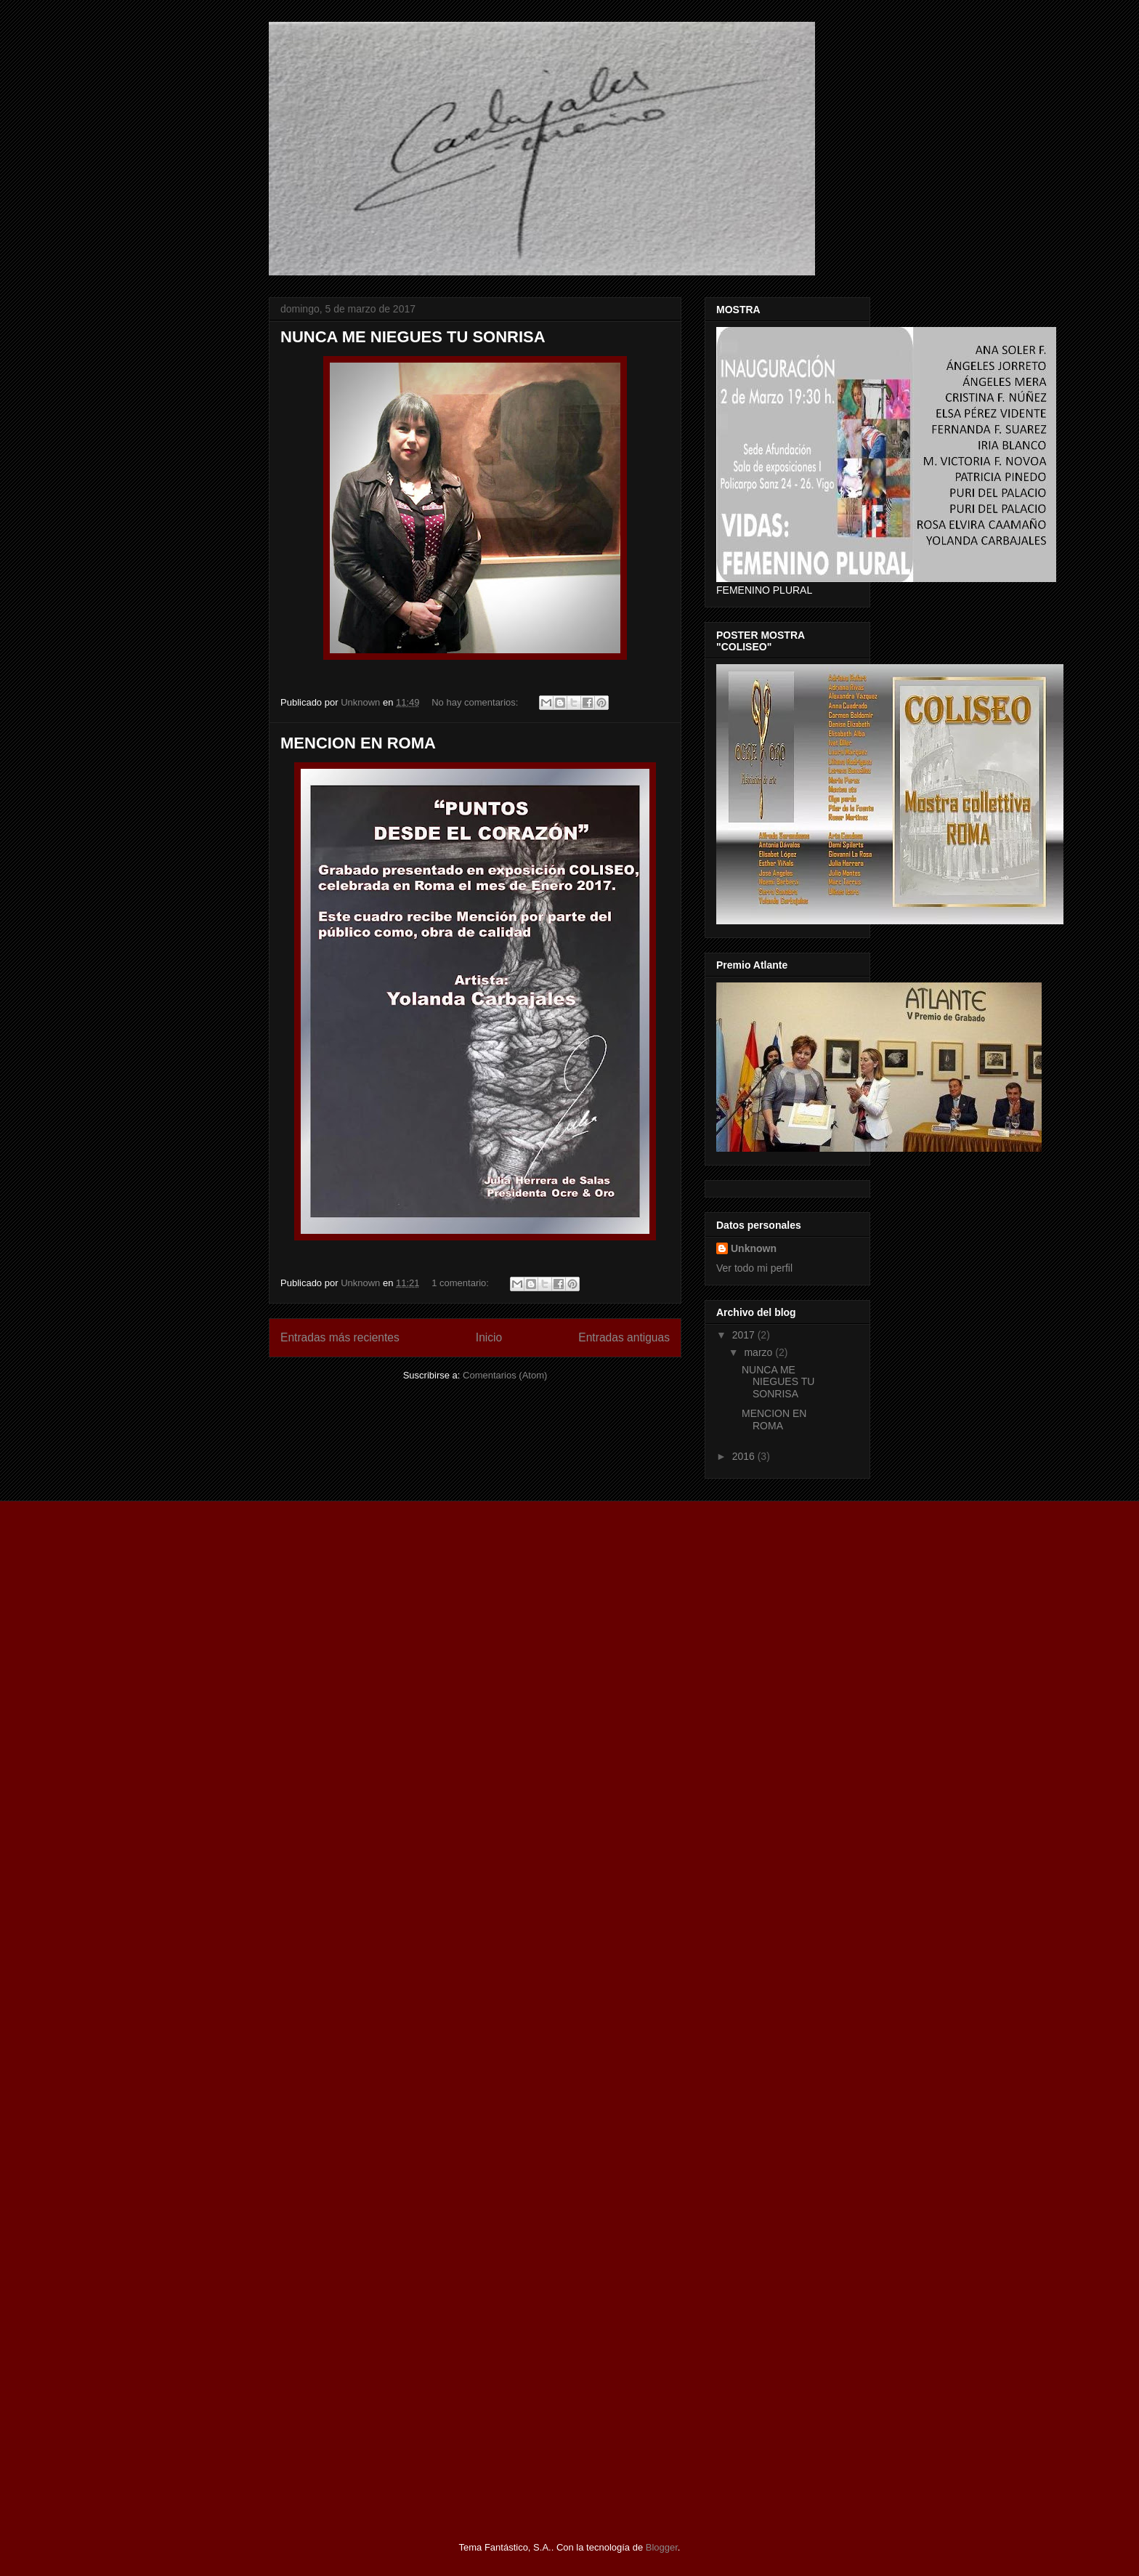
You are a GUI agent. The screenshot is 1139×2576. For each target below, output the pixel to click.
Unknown (754, 1248)
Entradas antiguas (624, 1337)
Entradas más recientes (340, 1337)
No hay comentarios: (476, 702)
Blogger (662, 2547)
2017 (745, 1335)
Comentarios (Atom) (505, 1375)
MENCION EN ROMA (358, 743)
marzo (759, 1352)
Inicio (489, 1337)
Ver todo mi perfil (754, 1268)
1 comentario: (461, 1282)
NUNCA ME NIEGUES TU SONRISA (413, 337)
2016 (745, 1456)
